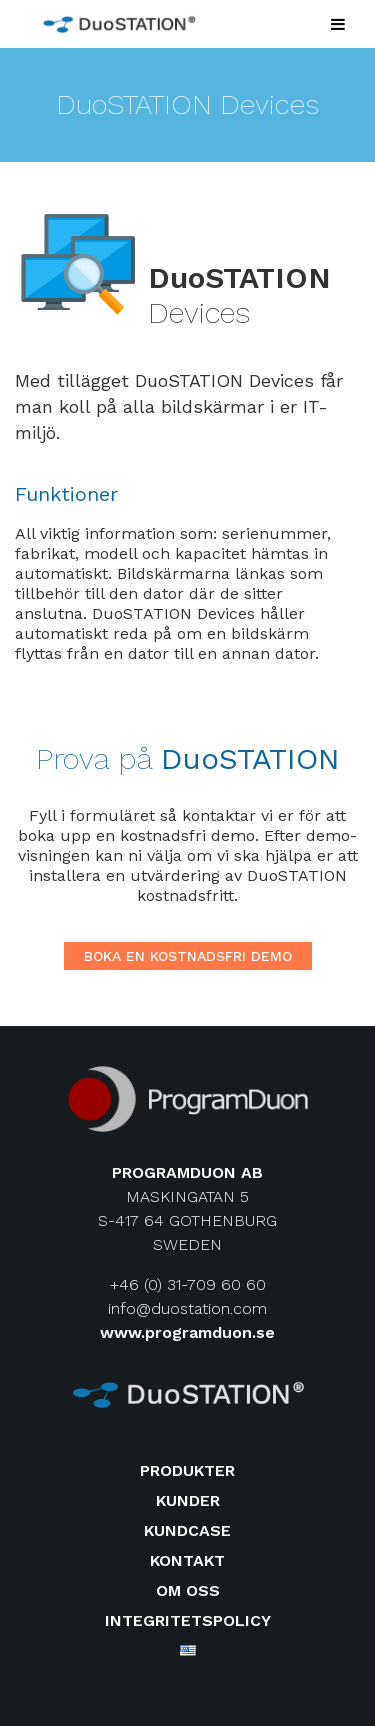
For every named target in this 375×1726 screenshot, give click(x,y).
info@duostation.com (187, 1308)
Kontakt (187, 1560)
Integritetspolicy (188, 1620)
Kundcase (187, 1530)
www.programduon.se (187, 1332)
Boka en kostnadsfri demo (188, 956)
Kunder (188, 1500)
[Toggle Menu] (338, 24)
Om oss (188, 1590)
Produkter (187, 1470)
